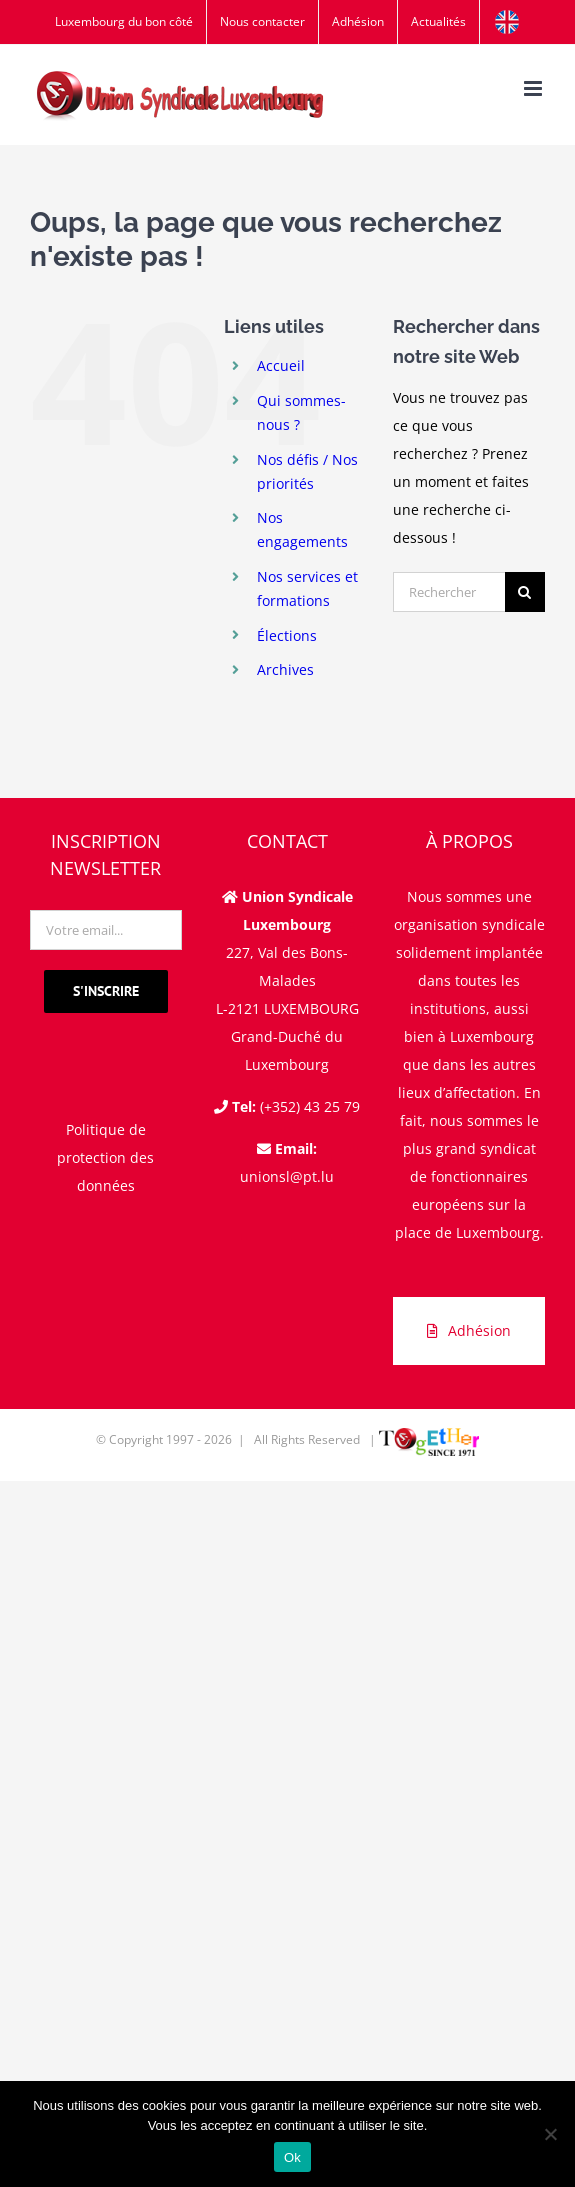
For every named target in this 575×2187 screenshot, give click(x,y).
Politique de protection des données (105, 1157)
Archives (285, 669)
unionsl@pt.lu (287, 1176)
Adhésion (469, 1330)
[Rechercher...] (449, 592)
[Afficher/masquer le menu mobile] (534, 88)
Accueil (281, 365)
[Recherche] (525, 592)
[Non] (550, 2134)
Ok (292, 2157)
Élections (287, 635)
